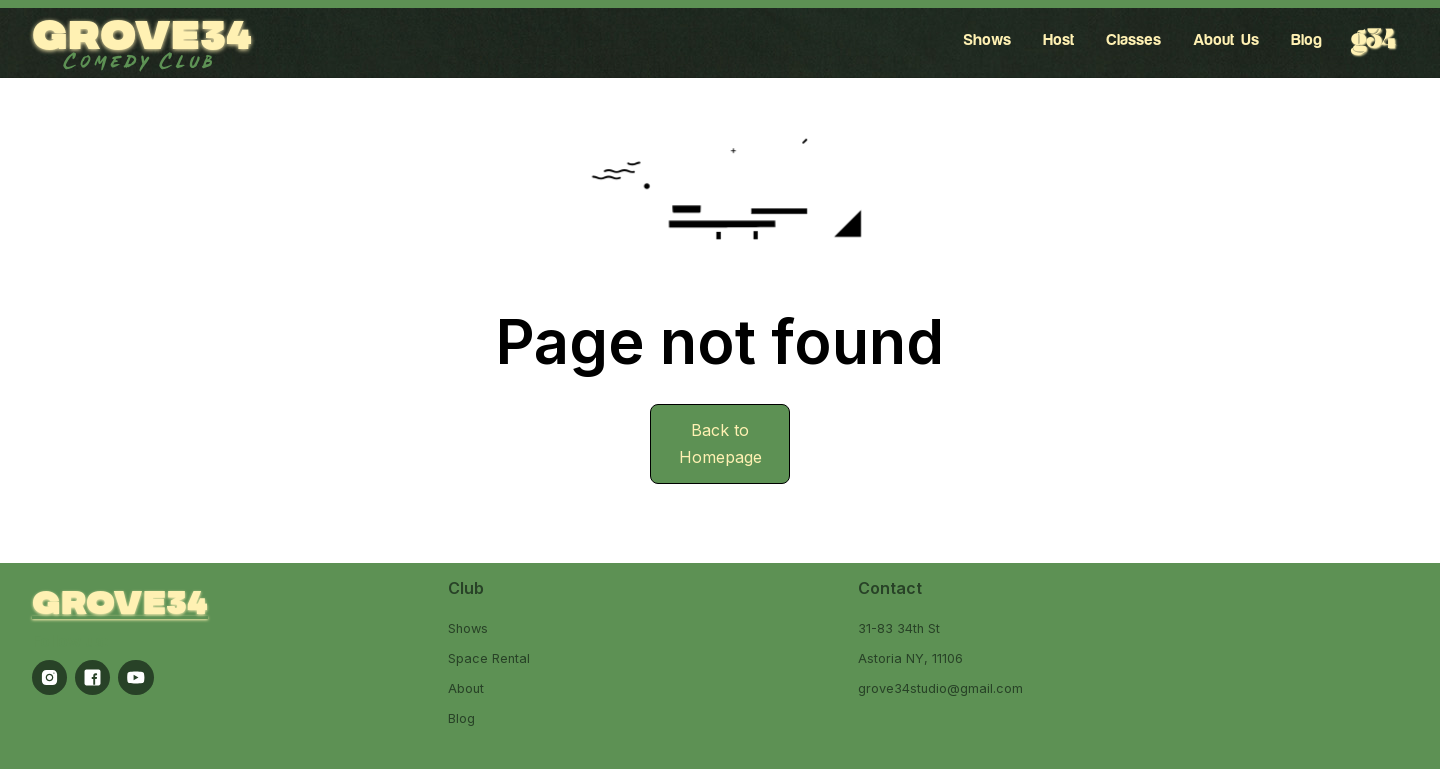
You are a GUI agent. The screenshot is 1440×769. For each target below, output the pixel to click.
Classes (1133, 40)
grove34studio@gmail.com (940, 688)
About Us (1226, 40)
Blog (1306, 40)
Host (1058, 40)
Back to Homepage (720, 443)
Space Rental (489, 658)
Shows (987, 40)
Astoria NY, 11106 (910, 658)
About (466, 688)
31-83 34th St (899, 628)
